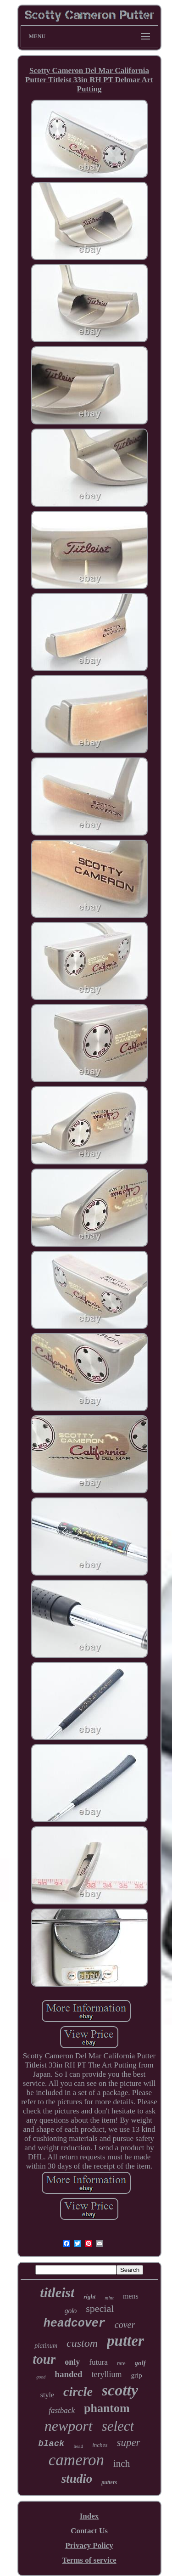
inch (121, 2463)
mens (131, 2296)
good (40, 2376)
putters (109, 2482)
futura (98, 2362)
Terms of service (89, 2560)
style (47, 2395)
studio (77, 2479)
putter (125, 2341)
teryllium (107, 2374)
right (89, 2296)
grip (136, 2375)
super (128, 2442)
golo (71, 2311)
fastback (62, 2410)
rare (121, 2363)
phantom (107, 2408)
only (72, 2362)
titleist (57, 2292)
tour (44, 2359)
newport (68, 2426)
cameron (76, 2460)
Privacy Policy (89, 2545)
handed (68, 2374)
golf (140, 2363)
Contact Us (89, 2530)
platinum (45, 2345)
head (78, 2446)
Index (89, 2516)
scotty (120, 2390)
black (51, 2444)
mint (109, 2297)
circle (78, 2391)
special (100, 2308)
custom (82, 2343)
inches (99, 2444)
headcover (74, 2323)
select (118, 2426)
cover (125, 2325)
